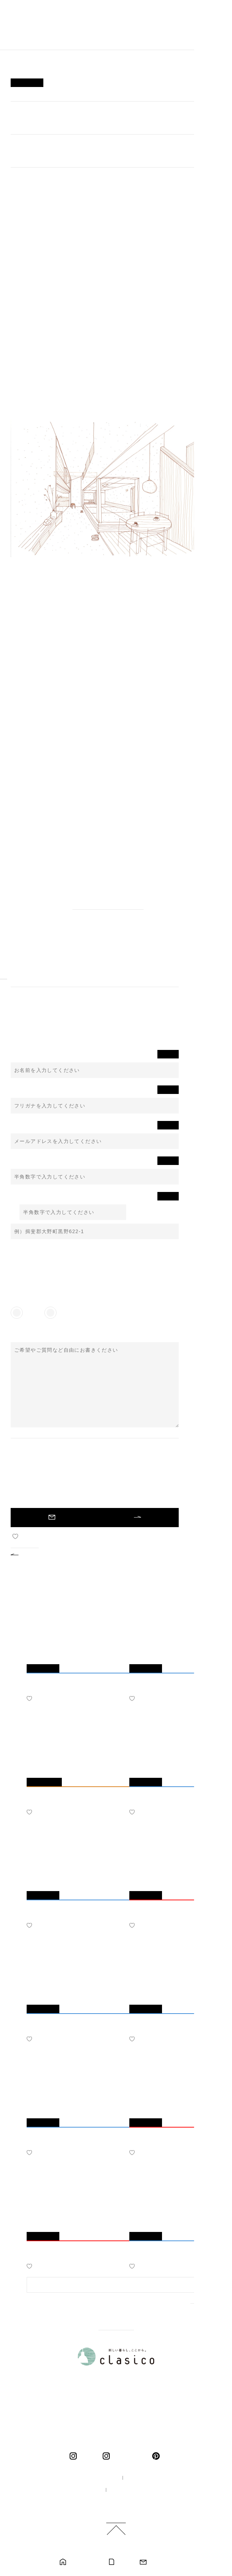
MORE (199, 2309)
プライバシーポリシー (135, 2490)
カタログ (124, 2562)
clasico (87, 2456)
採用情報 (84, 2490)
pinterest (157, 2456)
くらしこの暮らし (129, 2456)
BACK (30, 1554)
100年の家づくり (94, 2478)
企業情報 (140, 2478)
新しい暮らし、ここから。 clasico (38, 31)
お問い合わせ (161, 2562)
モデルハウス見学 (84, 2562)
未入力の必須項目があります (94, 1517)
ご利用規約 (119, 2502)
